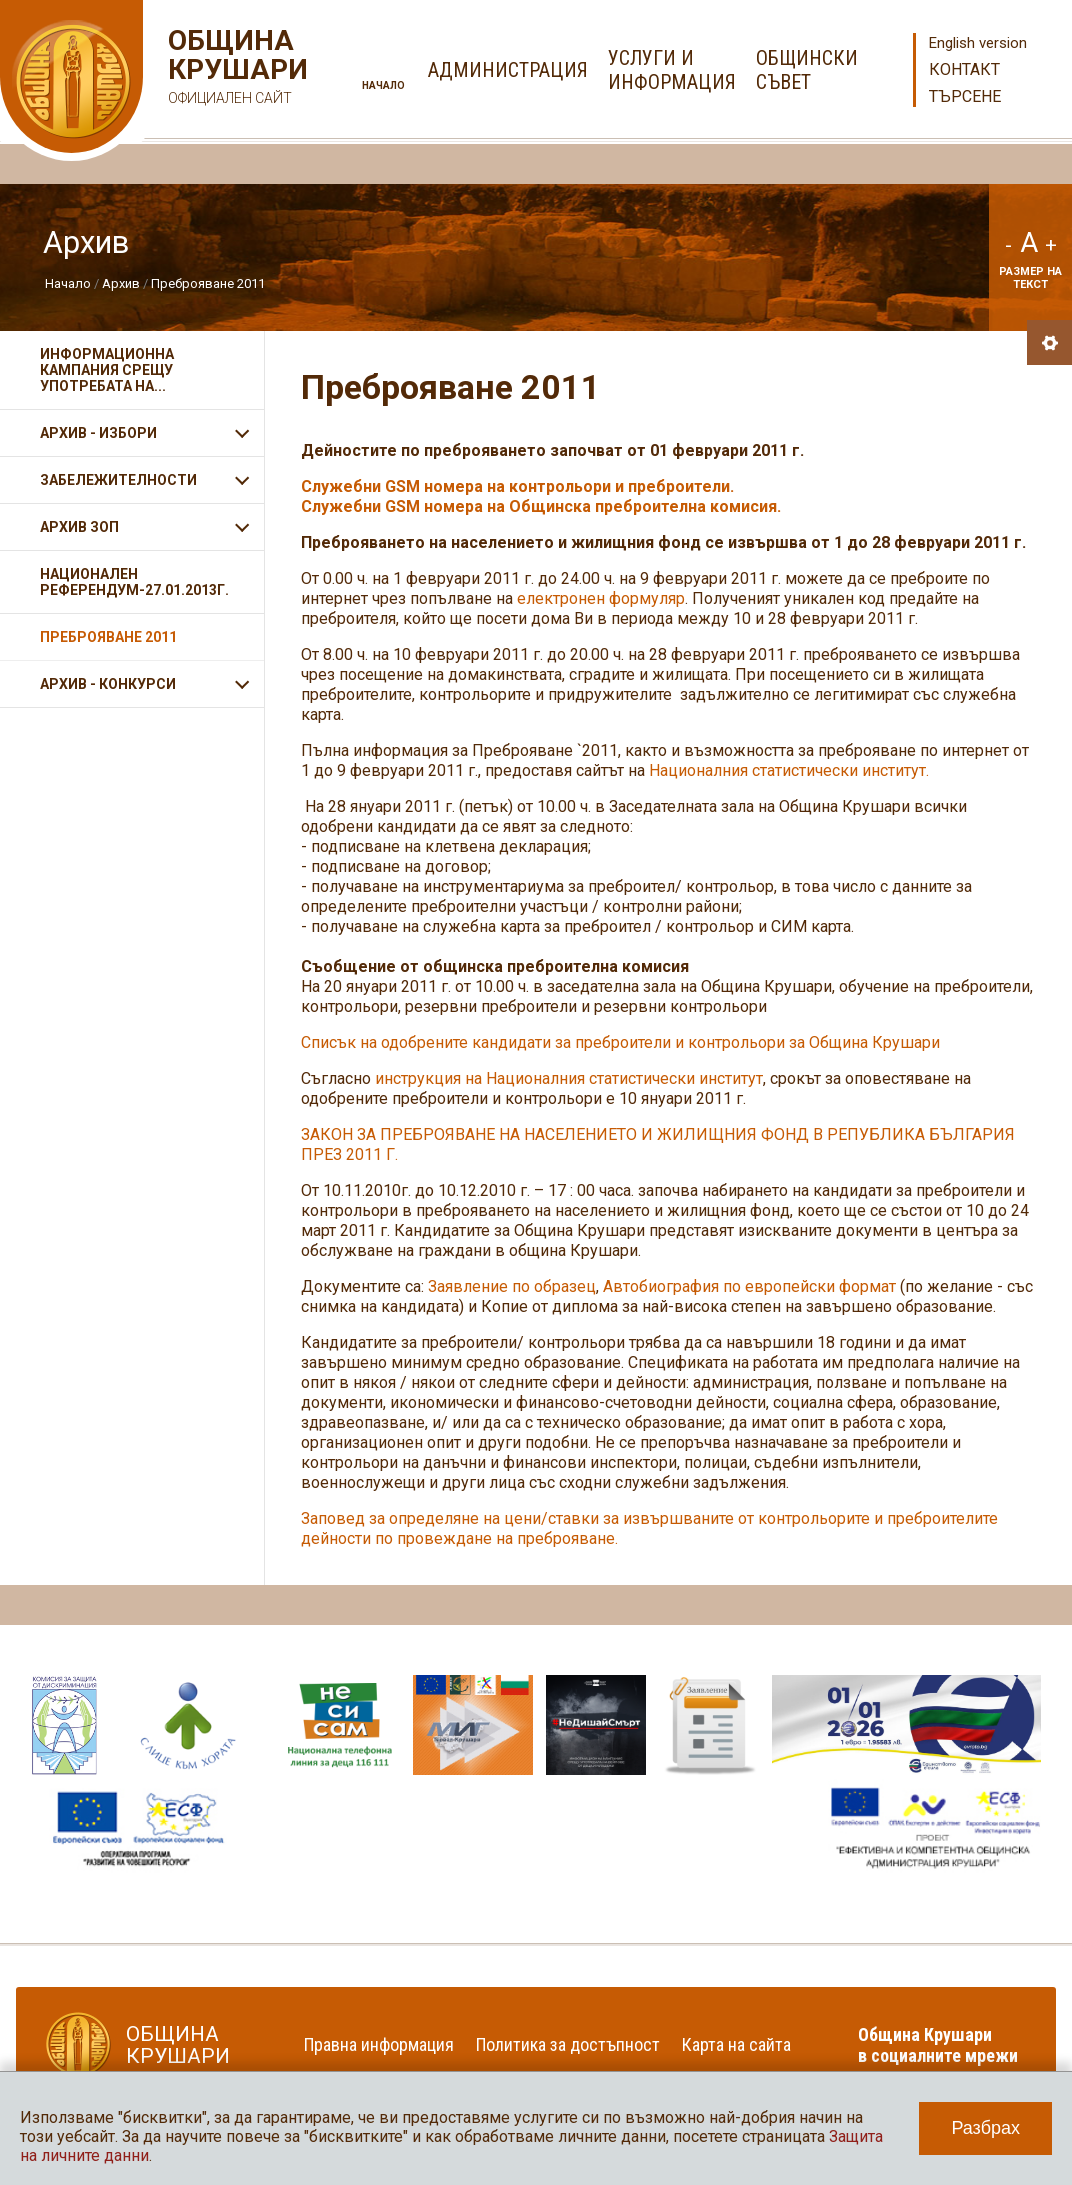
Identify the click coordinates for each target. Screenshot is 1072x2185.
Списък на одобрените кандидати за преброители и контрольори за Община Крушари (620, 1042)
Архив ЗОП (79, 527)
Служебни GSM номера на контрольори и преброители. (517, 486)
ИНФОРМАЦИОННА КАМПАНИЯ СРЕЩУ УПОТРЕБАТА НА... (107, 370)
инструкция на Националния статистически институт (569, 1078)
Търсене (965, 96)
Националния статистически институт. (789, 770)
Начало (383, 85)
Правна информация (379, 2044)
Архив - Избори (98, 433)
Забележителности (118, 480)
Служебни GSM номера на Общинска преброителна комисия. (543, 506)
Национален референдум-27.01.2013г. (134, 582)
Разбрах (985, 2128)
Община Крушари (235, 69)
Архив (121, 283)
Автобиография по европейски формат (749, 1286)
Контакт (964, 69)
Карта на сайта (736, 2044)
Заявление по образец (512, 1286)
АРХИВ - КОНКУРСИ (108, 684)
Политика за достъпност (568, 2044)
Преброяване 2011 (208, 283)
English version (978, 43)
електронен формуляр (601, 598)
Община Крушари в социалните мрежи (938, 2045)
